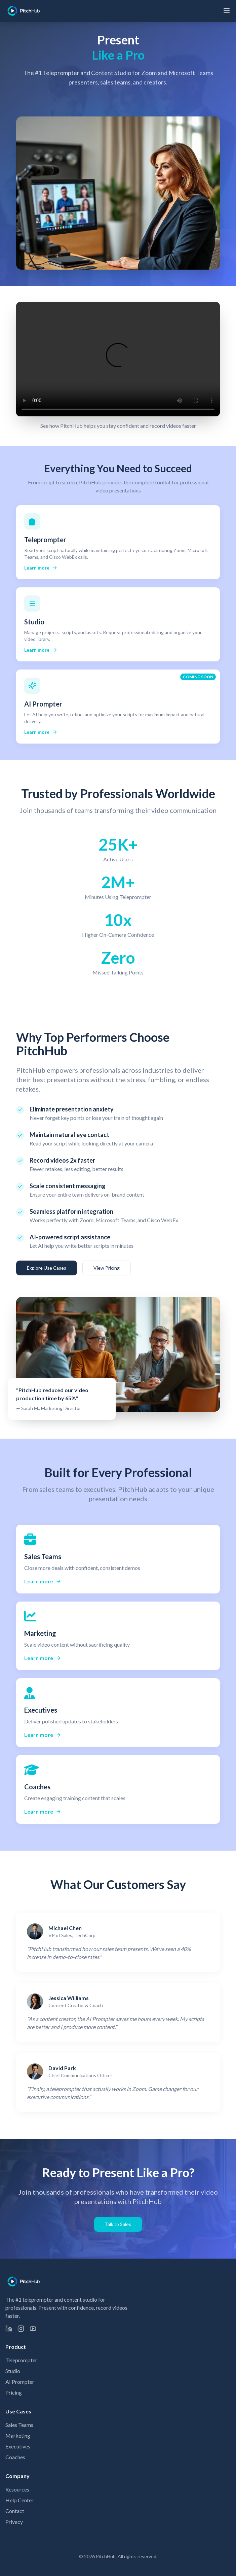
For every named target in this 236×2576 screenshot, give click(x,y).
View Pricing (106, 1268)
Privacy (14, 2521)
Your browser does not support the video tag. (118, 359)
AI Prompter (19, 2381)
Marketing (17, 2435)
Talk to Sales (118, 2224)
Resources (17, 2489)
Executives (17, 2446)
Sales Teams (19, 2425)
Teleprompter (21, 2360)
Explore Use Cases (46, 1268)
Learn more (40, 568)
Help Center (19, 2500)
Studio (12, 2371)
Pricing (13, 2392)
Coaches (15, 2457)
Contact (14, 2511)
